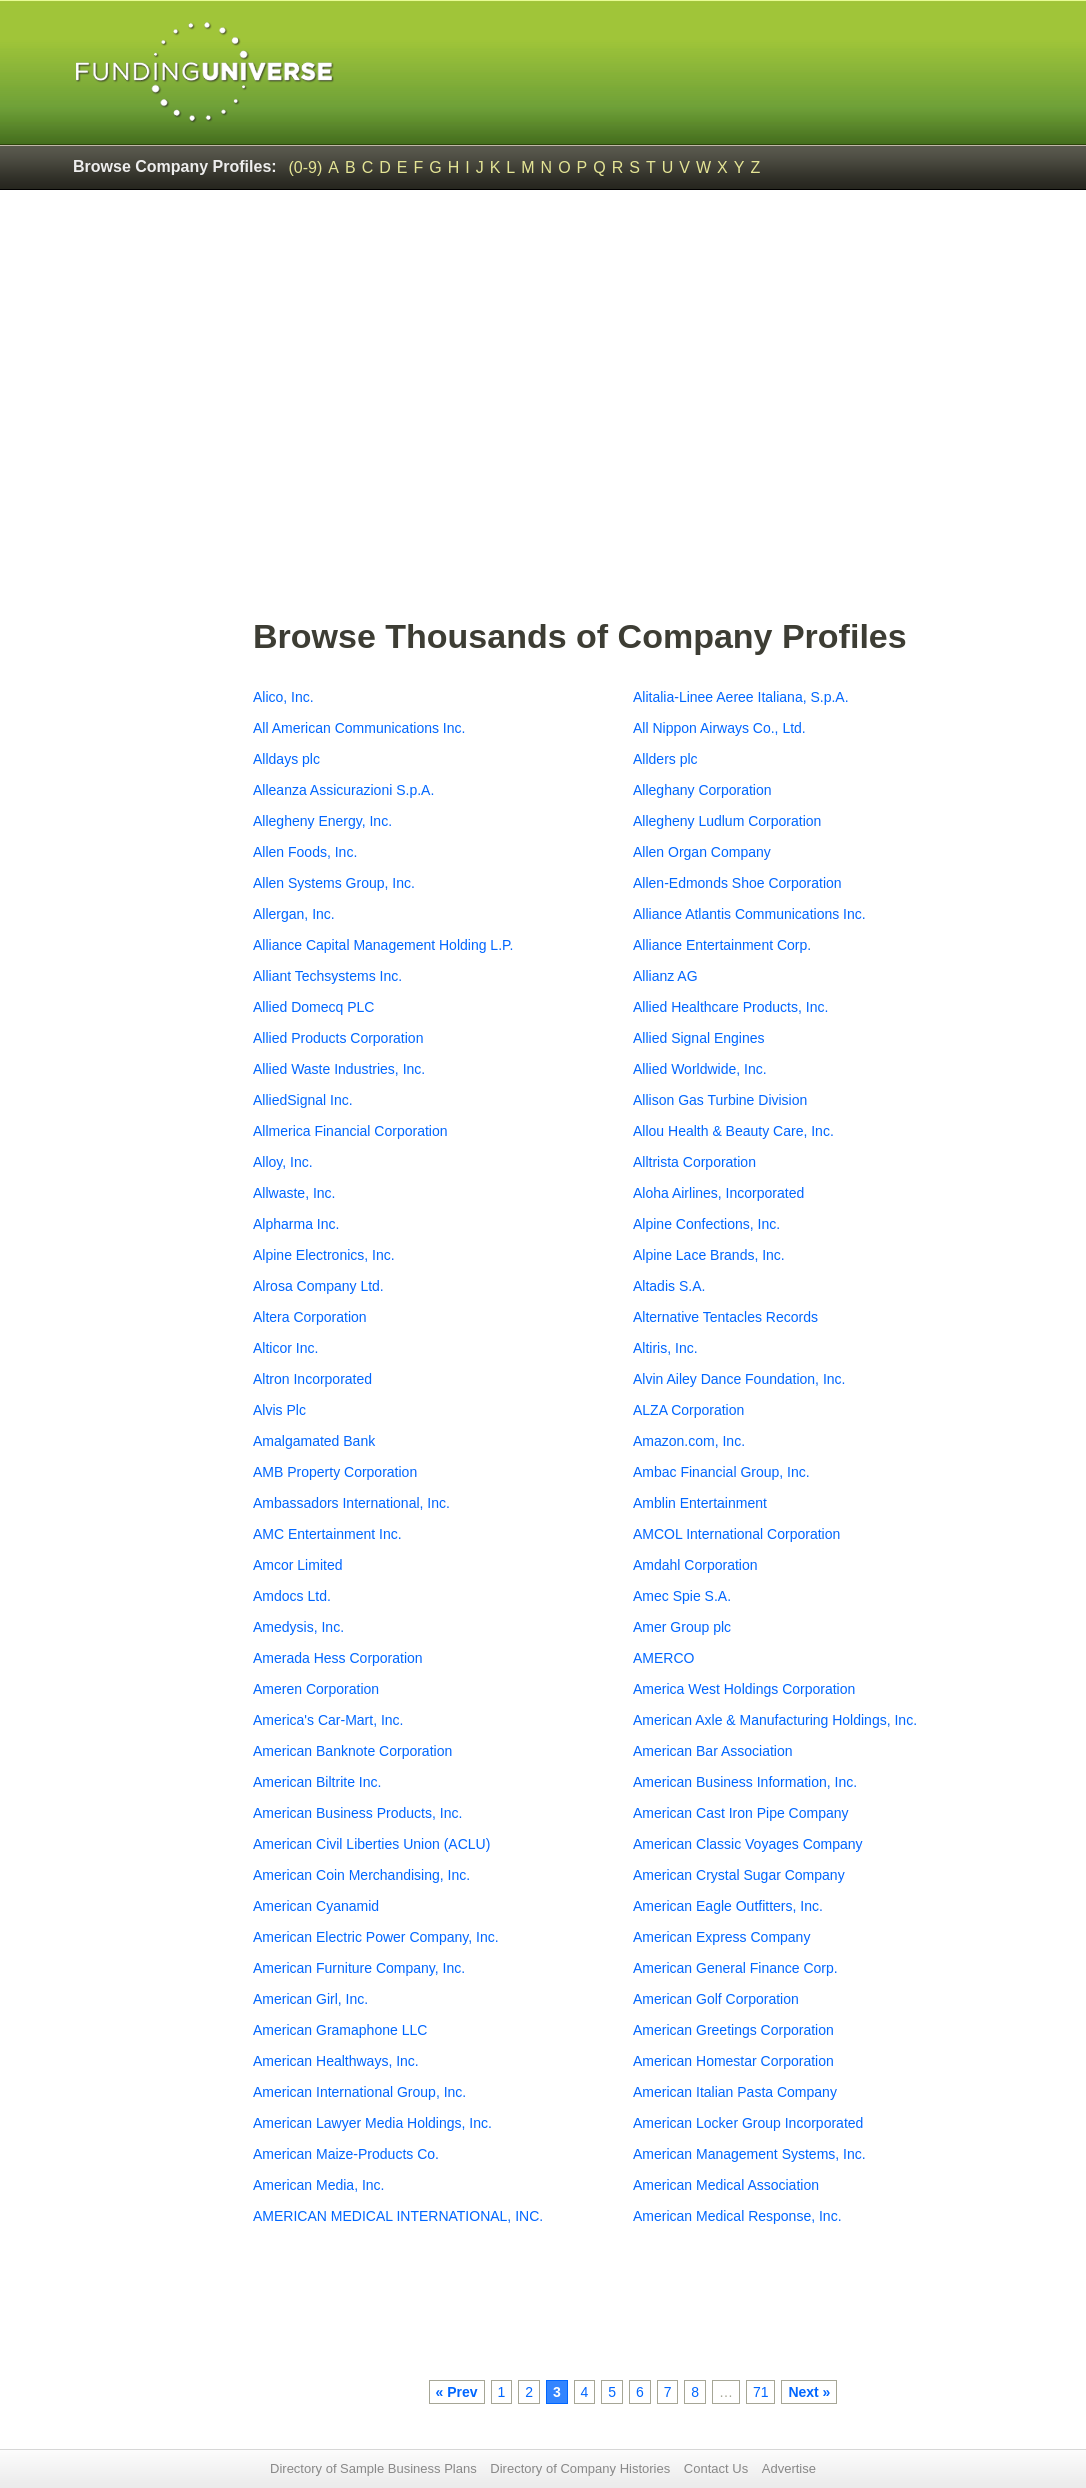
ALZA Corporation (688, 1410)
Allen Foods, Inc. (305, 852)
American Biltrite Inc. (317, 1782)
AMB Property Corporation (335, 1472)
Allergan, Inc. (294, 914)
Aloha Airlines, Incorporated (718, 1193)
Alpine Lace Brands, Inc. (709, 1255)
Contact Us (716, 2468)
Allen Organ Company (702, 852)
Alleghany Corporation (702, 790)
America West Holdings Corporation (744, 1689)
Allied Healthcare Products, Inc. (730, 1007)
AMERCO (663, 1658)
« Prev (457, 2392)
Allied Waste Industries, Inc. (339, 1069)
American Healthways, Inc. (336, 2061)
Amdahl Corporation (695, 1565)
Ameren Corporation (316, 1689)
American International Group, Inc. (359, 2092)
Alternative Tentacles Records (725, 1317)
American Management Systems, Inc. (749, 2154)
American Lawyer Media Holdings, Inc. (372, 2123)
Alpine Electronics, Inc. (324, 1255)
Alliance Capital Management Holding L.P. (383, 945)
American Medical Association (726, 2185)
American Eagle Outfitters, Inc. (728, 1906)
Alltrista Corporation (694, 1162)
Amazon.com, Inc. (689, 1441)
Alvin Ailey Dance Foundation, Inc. (739, 1379)
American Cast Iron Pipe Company (741, 1813)
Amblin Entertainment (700, 1503)
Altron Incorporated (312, 1379)
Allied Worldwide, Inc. (700, 1069)
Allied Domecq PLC (313, 1007)
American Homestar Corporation (733, 2061)
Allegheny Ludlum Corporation (727, 821)
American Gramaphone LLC (340, 2030)
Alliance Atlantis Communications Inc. (749, 914)
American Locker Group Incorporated (748, 2123)
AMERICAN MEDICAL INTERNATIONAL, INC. (398, 2216)
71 (761, 2392)
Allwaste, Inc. (294, 1193)
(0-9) (306, 167)
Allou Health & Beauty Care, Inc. (733, 1131)
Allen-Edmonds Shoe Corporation (737, 883)
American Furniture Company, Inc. (359, 1968)
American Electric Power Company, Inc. (376, 1937)
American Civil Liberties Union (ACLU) (371, 1844)
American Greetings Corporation (733, 2030)
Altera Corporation (310, 1317)
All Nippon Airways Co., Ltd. (719, 728)
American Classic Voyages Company (748, 1844)
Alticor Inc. (285, 1348)
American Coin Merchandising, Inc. (361, 1875)
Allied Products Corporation (338, 1038)
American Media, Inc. (319, 2185)
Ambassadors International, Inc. (351, 1503)
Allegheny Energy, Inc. (322, 821)
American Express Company (721, 1937)
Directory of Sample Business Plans (373, 2468)
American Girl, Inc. (310, 1999)
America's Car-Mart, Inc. (328, 1720)
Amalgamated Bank (314, 1441)
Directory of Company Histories (580, 2468)
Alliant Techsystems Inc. (327, 976)
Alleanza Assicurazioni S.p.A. (343, 790)
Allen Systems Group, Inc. (334, 883)
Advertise (789, 2468)
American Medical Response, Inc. (737, 2216)
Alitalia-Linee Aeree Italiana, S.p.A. (741, 697)
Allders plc (665, 759)
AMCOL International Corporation (736, 1534)
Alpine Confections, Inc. (706, 1224)
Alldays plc (286, 759)
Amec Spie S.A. (682, 1596)
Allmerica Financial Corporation (350, 1131)
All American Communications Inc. (359, 728)
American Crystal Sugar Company (739, 1875)
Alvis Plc (279, 1410)
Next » (809, 2392)
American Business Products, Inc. (357, 1813)
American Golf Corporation (716, 1999)
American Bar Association (713, 1751)
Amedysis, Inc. (298, 1627)
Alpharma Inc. (296, 1224)
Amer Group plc (682, 1627)
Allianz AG (665, 976)
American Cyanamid (316, 1906)
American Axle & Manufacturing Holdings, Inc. (775, 1720)
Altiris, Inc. (665, 1348)
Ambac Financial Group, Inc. (721, 1472)
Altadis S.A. (669, 1286)
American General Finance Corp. (735, 1968)
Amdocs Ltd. (292, 1596)
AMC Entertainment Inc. (327, 1534)
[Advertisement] (633, 461)
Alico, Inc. (283, 697)
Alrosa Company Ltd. (318, 1286)
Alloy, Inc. (283, 1162)
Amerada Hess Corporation (338, 1658)
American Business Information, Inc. (745, 1782)
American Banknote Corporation (352, 1751)
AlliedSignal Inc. (303, 1100)
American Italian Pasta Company (735, 2092)
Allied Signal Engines (699, 1038)
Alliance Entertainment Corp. (722, 945)
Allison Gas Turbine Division (720, 1100)
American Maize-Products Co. (346, 2154)
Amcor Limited (297, 1565)
